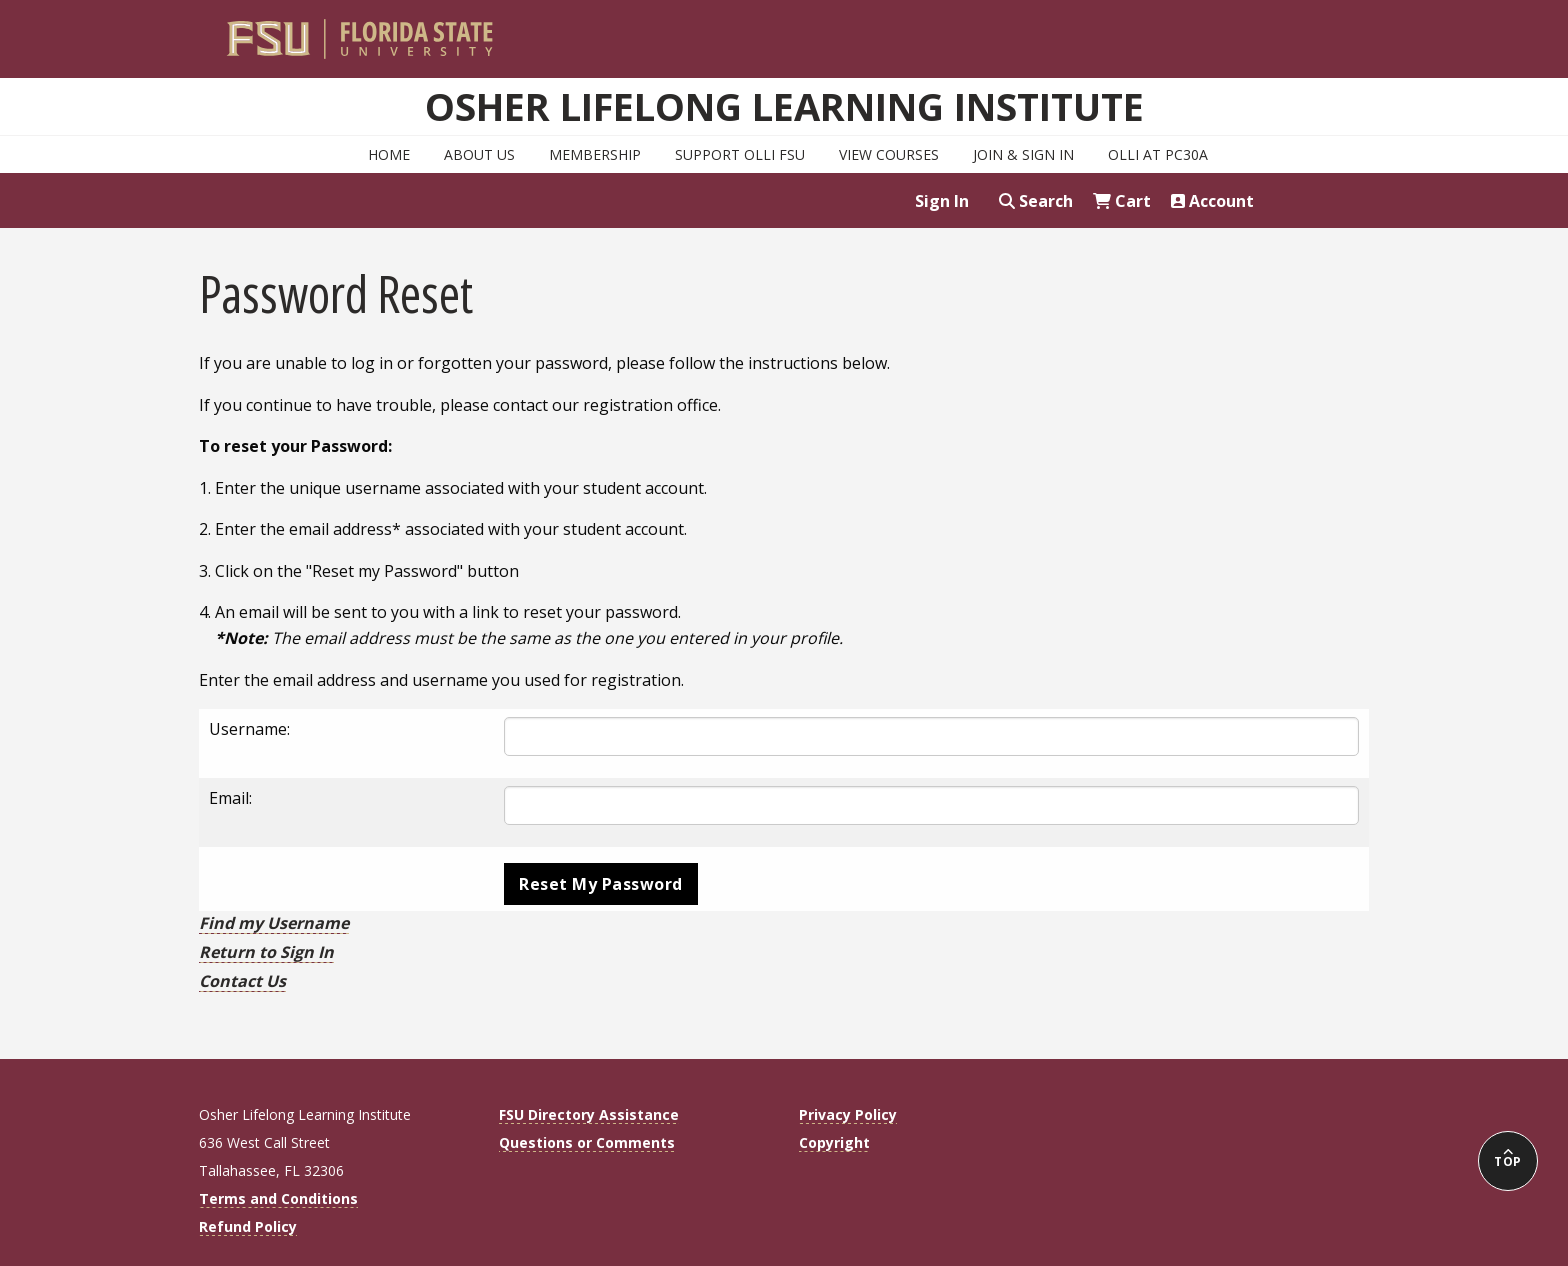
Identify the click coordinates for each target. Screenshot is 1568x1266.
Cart (1122, 201)
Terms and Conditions (278, 1198)
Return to (266, 952)
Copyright (834, 1142)
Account (1212, 201)
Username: (249, 729)
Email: (230, 798)
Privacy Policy (848, 1114)
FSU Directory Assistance (589, 1114)
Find (274, 923)
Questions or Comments (587, 1142)
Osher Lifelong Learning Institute (784, 106)
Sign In (942, 201)
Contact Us (242, 981)
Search (1036, 201)
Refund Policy (248, 1226)
